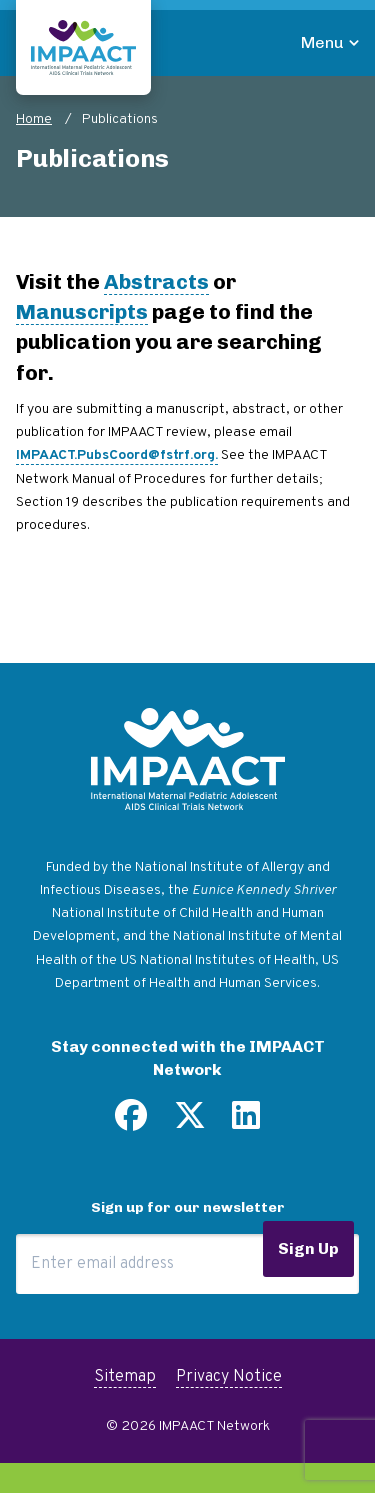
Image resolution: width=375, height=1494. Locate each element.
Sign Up (308, 1248)
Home (34, 119)
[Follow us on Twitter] (190, 1123)
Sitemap (125, 1377)
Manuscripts (82, 311)
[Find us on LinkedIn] (246, 1123)
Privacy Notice (229, 1377)
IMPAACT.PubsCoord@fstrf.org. (117, 455)
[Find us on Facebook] (131, 1123)
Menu (322, 42)
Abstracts (156, 281)
